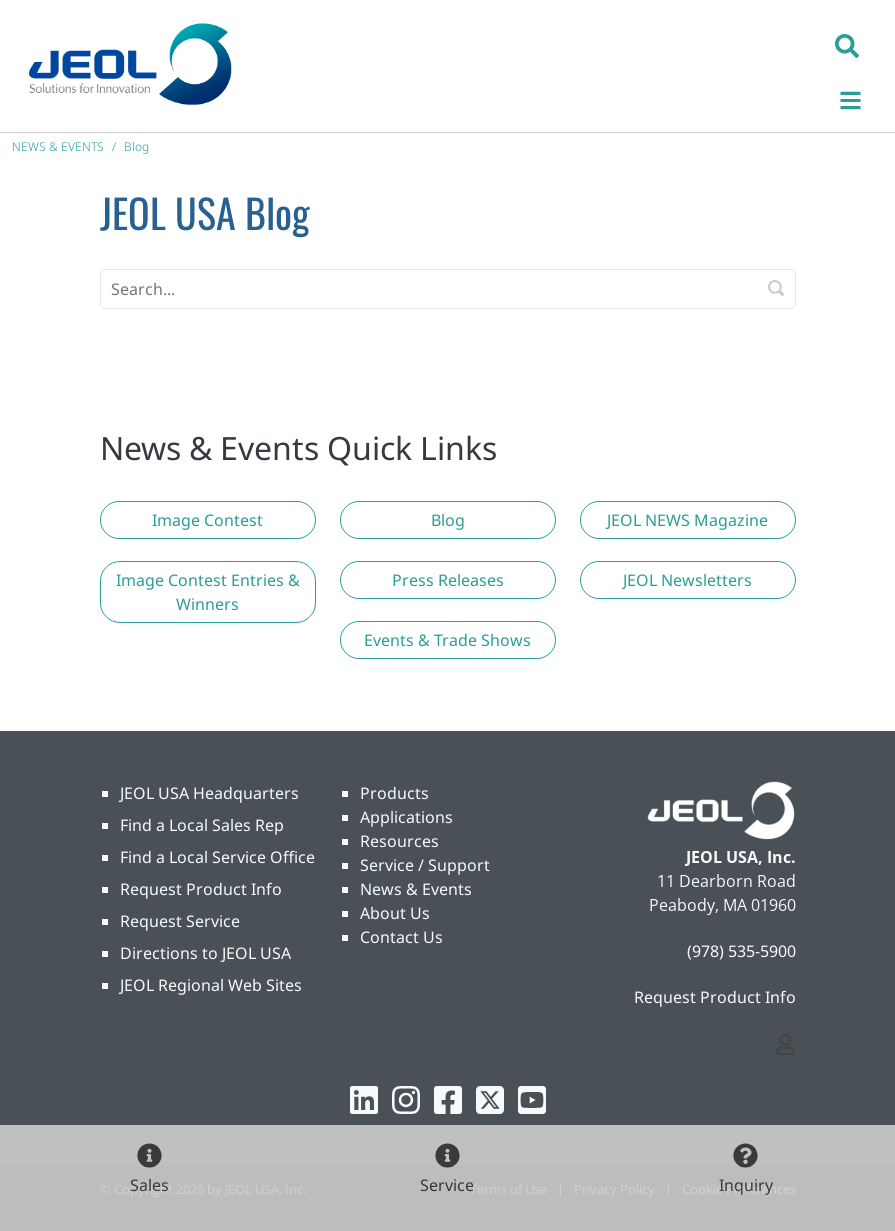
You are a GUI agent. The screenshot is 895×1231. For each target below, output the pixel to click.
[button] (847, 45)
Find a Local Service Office (217, 857)
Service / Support (425, 865)
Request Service (180, 921)
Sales (149, 1185)
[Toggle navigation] (861, 97)
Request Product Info (201, 889)
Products (394, 793)
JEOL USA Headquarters (209, 793)
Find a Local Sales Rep (202, 825)
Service (447, 1185)
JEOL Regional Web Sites (211, 985)
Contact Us (401, 937)
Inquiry (746, 1185)
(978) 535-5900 (741, 951)
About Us (395, 913)
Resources (399, 841)
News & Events (416, 889)
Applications (406, 817)
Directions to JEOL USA (205, 953)
